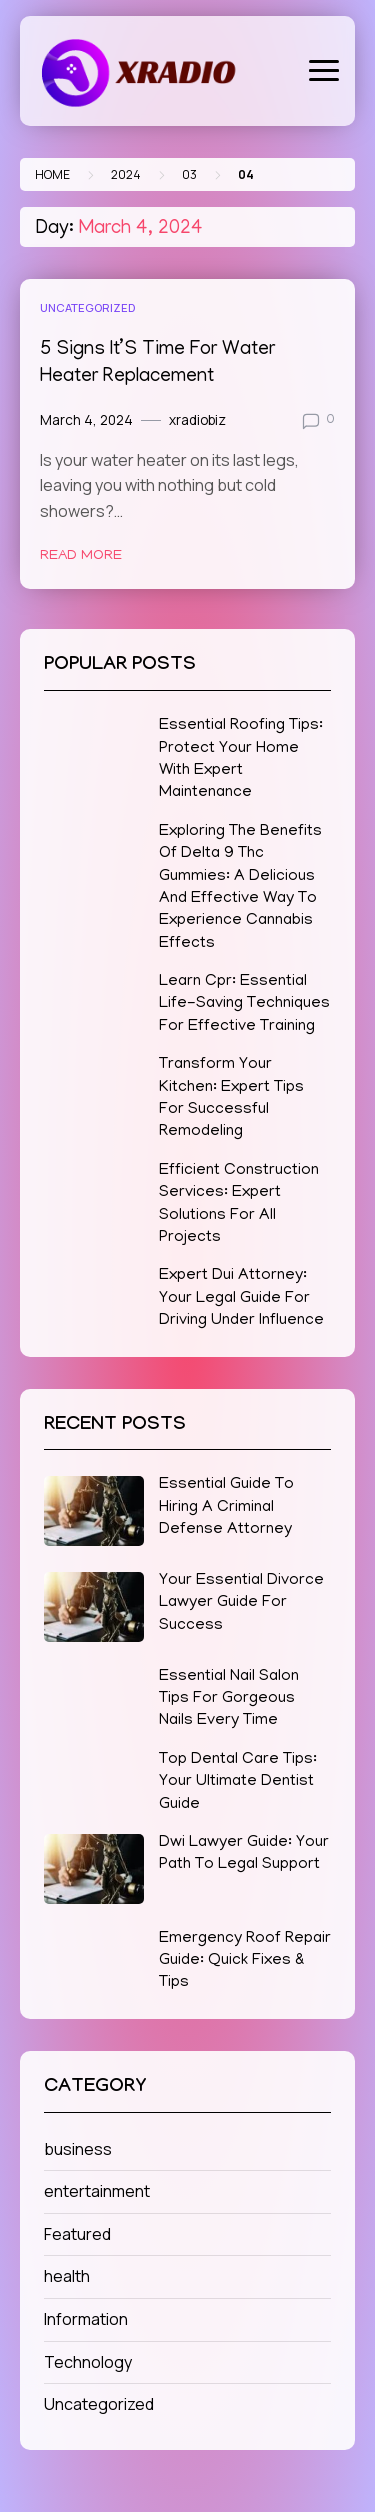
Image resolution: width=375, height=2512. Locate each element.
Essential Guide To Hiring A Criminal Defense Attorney (226, 1507)
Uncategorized (87, 307)
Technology (88, 2362)
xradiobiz (197, 420)
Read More (81, 556)
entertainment (97, 2191)
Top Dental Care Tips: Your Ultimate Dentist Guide (238, 1782)
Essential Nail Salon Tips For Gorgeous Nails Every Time (229, 1699)
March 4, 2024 (86, 420)
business (78, 2149)
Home (52, 174)
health (67, 2276)
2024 (126, 174)
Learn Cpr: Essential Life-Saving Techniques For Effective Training (244, 1004)
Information (86, 2319)
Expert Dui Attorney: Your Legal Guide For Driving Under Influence (241, 1298)
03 (189, 174)
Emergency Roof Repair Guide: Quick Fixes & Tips (245, 1961)
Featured (77, 2234)
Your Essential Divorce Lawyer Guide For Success (241, 1603)
